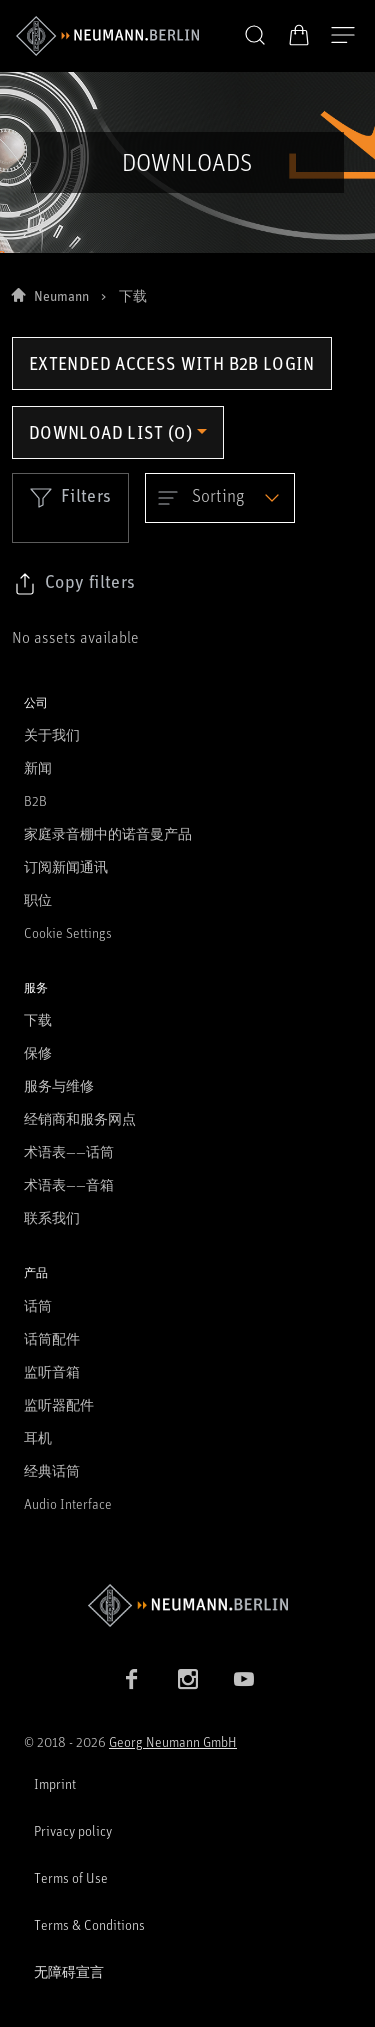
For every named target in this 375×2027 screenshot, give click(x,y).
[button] (255, 36)
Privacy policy (73, 1830)
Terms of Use (71, 1877)
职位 (38, 899)
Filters (70, 497)
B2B (35, 800)
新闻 (38, 767)
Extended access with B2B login (172, 363)
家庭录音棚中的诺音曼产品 (108, 833)
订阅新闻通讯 (66, 866)
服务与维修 (59, 1085)
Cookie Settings (68, 932)
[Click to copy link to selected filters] (74, 584)
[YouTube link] (244, 1679)
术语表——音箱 (69, 1184)
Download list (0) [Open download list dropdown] (110, 432)
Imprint (55, 1783)
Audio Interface (68, 1503)
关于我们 (52, 734)
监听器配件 (59, 1404)
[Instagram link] (188, 1679)
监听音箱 (52, 1371)
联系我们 (52, 1217)
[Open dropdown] (220, 498)
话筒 (38, 1305)
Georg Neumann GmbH (173, 1741)
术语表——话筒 (69, 1151)
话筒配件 (52, 1338)
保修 (38, 1052)
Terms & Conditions (89, 1924)
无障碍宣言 (69, 1971)
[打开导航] (343, 36)
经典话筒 (52, 1470)
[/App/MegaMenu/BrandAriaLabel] (107, 36)
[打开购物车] (299, 35)
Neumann (61, 295)
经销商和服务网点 (80, 1118)
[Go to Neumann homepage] (187, 1605)
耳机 (38, 1437)
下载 (38, 1019)
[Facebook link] (132, 1679)
